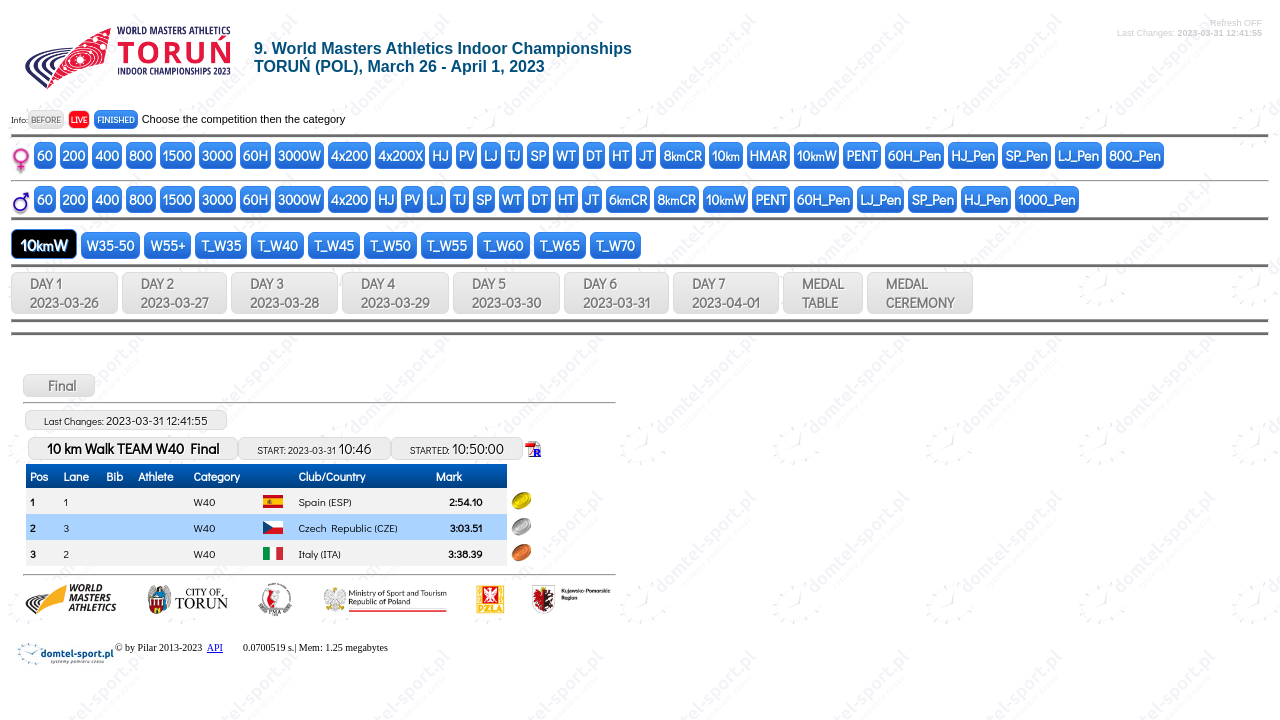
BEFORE (46, 119)
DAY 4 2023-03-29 (395, 293)
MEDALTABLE (823, 293)
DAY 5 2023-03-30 (506, 293)
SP (538, 155)
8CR (682, 155)
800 (140, 155)
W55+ (167, 245)
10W (817, 155)
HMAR (768, 155)
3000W (299, 155)
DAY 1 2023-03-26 (64, 293)
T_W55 (447, 245)
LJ (491, 155)
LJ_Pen (1078, 155)
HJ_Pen (973, 155)
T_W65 (560, 245)
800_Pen (1135, 155)
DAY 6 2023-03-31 (616, 293)
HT (620, 155)
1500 (177, 155)
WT (566, 155)
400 (107, 155)
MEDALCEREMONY (920, 293)
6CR (628, 199)
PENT (861, 155)
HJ (440, 155)
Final (59, 385)
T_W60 (503, 245)
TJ (514, 155)
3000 (217, 155)
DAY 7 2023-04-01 (726, 293)
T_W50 (390, 245)
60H (255, 155)
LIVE (79, 119)
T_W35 (221, 245)
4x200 (349, 155)
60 (45, 155)
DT (594, 155)
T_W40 (277, 245)
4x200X (400, 155)
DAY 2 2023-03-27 (174, 293)
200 (74, 155)
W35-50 (111, 245)
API (215, 647)
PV (466, 155)
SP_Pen (1026, 155)
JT (646, 155)
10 (726, 155)
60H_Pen (914, 155)
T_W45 (334, 245)
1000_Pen (1047, 199)
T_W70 (615, 245)
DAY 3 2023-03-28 (284, 293)
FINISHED (115, 119)
